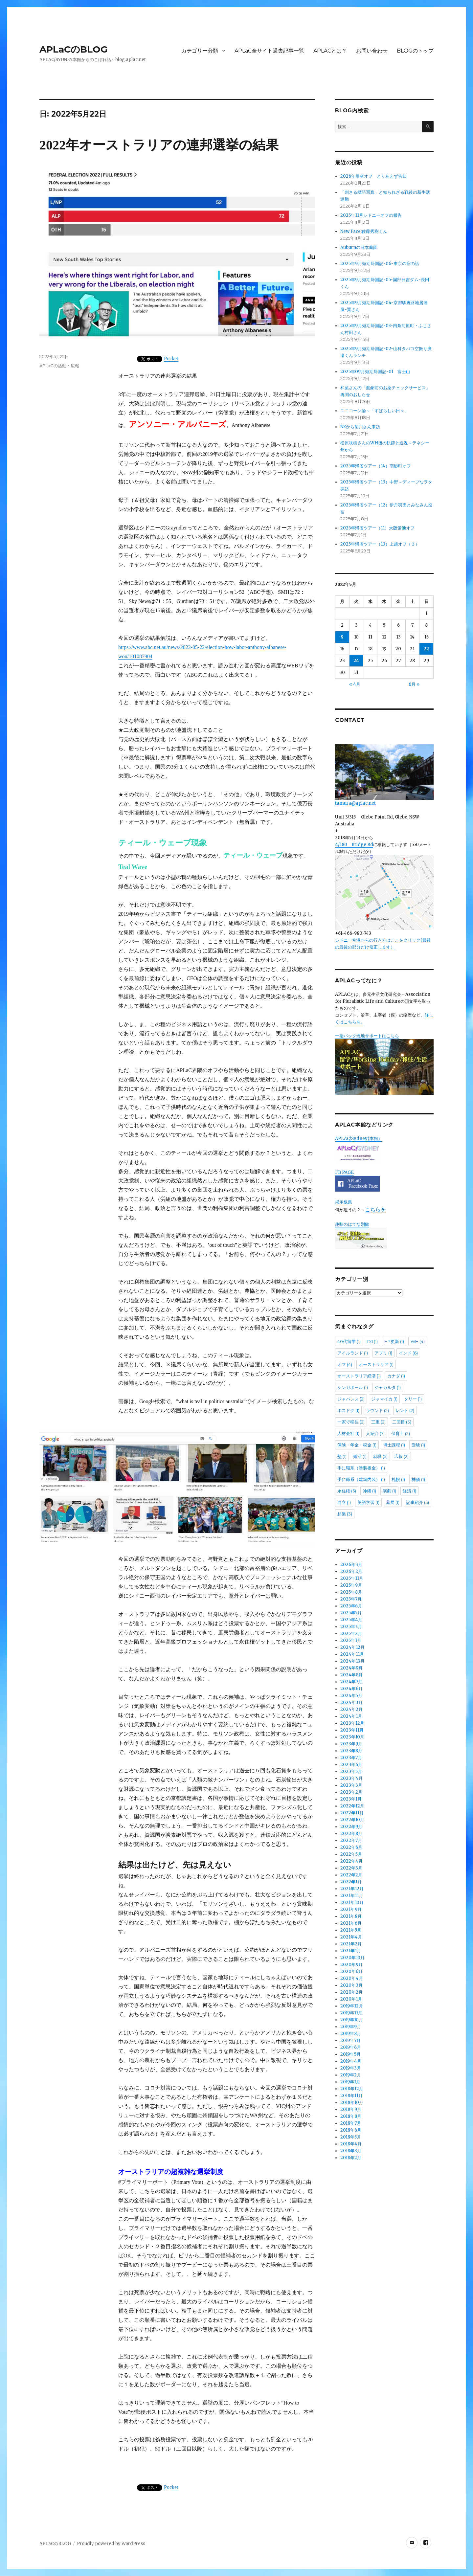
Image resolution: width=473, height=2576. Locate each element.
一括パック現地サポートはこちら (384, 1064)
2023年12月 (352, 1723)
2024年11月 (352, 1654)
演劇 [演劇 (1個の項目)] (389, 1490)
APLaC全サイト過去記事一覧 (269, 51)
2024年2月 (351, 1709)
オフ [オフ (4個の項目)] (344, 1364)
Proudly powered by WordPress (111, 2543)
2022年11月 (352, 1813)
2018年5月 (350, 2137)
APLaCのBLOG (73, 49)
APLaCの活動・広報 (59, 365)
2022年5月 (351, 1854)
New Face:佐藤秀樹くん (363, 231)
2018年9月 (350, 2109)
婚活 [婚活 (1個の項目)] (360, 1456)
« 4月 (354, 684)
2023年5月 (351, 1771)
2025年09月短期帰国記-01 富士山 (375, 371)
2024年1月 (351, 1716)
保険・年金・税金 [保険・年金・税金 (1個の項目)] (356, 1444)
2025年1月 (350, 1640)
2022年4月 (351, 1861)
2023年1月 (351, 1799)
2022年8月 (351, 1833)
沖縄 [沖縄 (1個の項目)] (369, 1490)
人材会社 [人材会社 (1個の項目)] (348, 1433)
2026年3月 (351, 1564)
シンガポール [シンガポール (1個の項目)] (352, 1387)
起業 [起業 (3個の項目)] (344, 1513)
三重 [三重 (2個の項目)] (378, 1421)
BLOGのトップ (415, 51)
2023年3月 (351, 1785)
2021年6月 (351, 1923)
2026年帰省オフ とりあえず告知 (375, 176)
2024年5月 (351, 1695)
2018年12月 (351, 2089)
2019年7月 (350, 2040)
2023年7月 (351, 1757)
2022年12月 (352, 1806)
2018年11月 (351, 2095)
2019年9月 (350, 2026)
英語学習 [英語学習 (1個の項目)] (368, 1502)
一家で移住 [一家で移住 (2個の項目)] (351, 1421)
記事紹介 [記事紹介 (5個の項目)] (417, 1502)
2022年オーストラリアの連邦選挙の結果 (159, 145)
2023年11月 (352, 1730)
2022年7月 (351, 1840)
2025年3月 (351, 1626)
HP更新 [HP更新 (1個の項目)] (394, 1341)
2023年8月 (351, 1751)
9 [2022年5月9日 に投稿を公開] (342, 637)
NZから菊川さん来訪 (360, 427)
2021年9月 (351, 1909)
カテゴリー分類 (199, 51)
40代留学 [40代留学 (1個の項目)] (349, 1341)
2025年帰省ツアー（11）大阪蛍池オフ (377, 528)
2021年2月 (351, 1944)
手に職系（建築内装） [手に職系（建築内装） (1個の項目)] (361, 1479)
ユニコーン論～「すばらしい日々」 (374, 411)
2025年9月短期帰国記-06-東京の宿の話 (379, 263)
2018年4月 (351, 2144)
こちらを (375, 1209)
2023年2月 (351, 1792)
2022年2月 (351, 1875)
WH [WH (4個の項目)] (418, 1341)
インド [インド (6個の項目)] (408, 1352)
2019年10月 (351, 2020)
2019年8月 (350, 2033)
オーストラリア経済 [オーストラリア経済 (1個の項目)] (359, 1375)
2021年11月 (351, 1895)
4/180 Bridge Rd (354, 844)
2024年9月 (351, 1668)
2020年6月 (351, 1971)
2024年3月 (351, 1702)
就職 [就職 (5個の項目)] (380, 1456)
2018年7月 (350, 2123)
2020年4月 (351, 1978)
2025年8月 (351, 1592)
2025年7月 (351, 1599)
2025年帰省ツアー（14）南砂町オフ (375, 466)
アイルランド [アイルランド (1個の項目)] (352, 1352)
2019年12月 (351, 2006)
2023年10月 (352, 1737)
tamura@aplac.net (384, 775)
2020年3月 (351, 1985)
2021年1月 (350, 1951)
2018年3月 (350, 2151)
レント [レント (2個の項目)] (404, 1410)
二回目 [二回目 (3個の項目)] (401, 1421)
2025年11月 (351, 1578)
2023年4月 (351, 1778)
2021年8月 (351, 1916)
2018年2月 (350, 2158)
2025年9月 (351, 1585)
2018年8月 (350, 2116)
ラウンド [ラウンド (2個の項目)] (377, 1410)
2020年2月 (351, 1992)
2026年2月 (351, 1571)
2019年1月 (350, 2082)
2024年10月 (352, 1661)
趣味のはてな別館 (352, 1224)
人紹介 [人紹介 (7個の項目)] (375, 1433)
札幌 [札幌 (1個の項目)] (398, 1479)
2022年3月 (351, 1868)
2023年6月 (351, 1764)
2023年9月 (351, 1744)
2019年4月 (350, 2061)
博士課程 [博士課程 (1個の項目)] (394, 1444)
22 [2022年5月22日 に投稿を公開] (426, 649)
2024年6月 (351, 1688)
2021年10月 (352, 1902)
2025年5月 (351, 1613)
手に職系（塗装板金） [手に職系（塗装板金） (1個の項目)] (361, 1467)
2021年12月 (352, 1889)
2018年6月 (350, 2130)
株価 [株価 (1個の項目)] (418, 1479)
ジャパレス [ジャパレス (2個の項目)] (351, 1398)
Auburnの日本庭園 (361, 247)
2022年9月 (351, 1826)
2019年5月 (350, 2054)
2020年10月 (352, 1957)
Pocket (171, 358)
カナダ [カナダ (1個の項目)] (396, 1375)
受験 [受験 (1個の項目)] (418, 1444)
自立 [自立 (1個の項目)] (344, 1502)
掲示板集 (343, 1202)
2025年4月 (351, 1620)
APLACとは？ (330, 51)
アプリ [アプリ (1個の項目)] (383, 1352)
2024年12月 (352, 1647)
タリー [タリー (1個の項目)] (413, 1398)
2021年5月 (350, 1930)
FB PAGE (344, 1172)
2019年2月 (350, 2075)
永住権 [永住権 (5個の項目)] (346, 1490)
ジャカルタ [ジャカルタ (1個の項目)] (387, 1387)
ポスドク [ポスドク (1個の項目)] (348, 1410)
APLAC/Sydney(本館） (358, 1138)
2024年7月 (351, 1682)
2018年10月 (351, 2102)
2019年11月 (351, 2013)
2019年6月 (350, 2047)
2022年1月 (351, 1882)
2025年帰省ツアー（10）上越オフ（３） (379, 544)
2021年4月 (351, 1937)
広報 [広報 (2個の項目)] (401, 1456)
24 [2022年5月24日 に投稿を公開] (356, 660)
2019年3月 (350, 2068)
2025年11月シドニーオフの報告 (371, 215)
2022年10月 (352, 1820)
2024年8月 (351, 1675)
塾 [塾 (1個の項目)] (342, 1456)
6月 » (414, 684)
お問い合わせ (372, 51)
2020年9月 (351, 1964)
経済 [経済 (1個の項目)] (409, 1490)
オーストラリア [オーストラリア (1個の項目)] (376, 1364)
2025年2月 (351, 1633)
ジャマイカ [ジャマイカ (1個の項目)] (384, 1398)
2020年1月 (351, 1999)
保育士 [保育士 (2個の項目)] (400, 1433)
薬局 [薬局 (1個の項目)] (392, 1502)
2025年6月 (351, 1606)
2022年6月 (351, 1847)
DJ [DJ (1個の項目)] (372, 1341)
